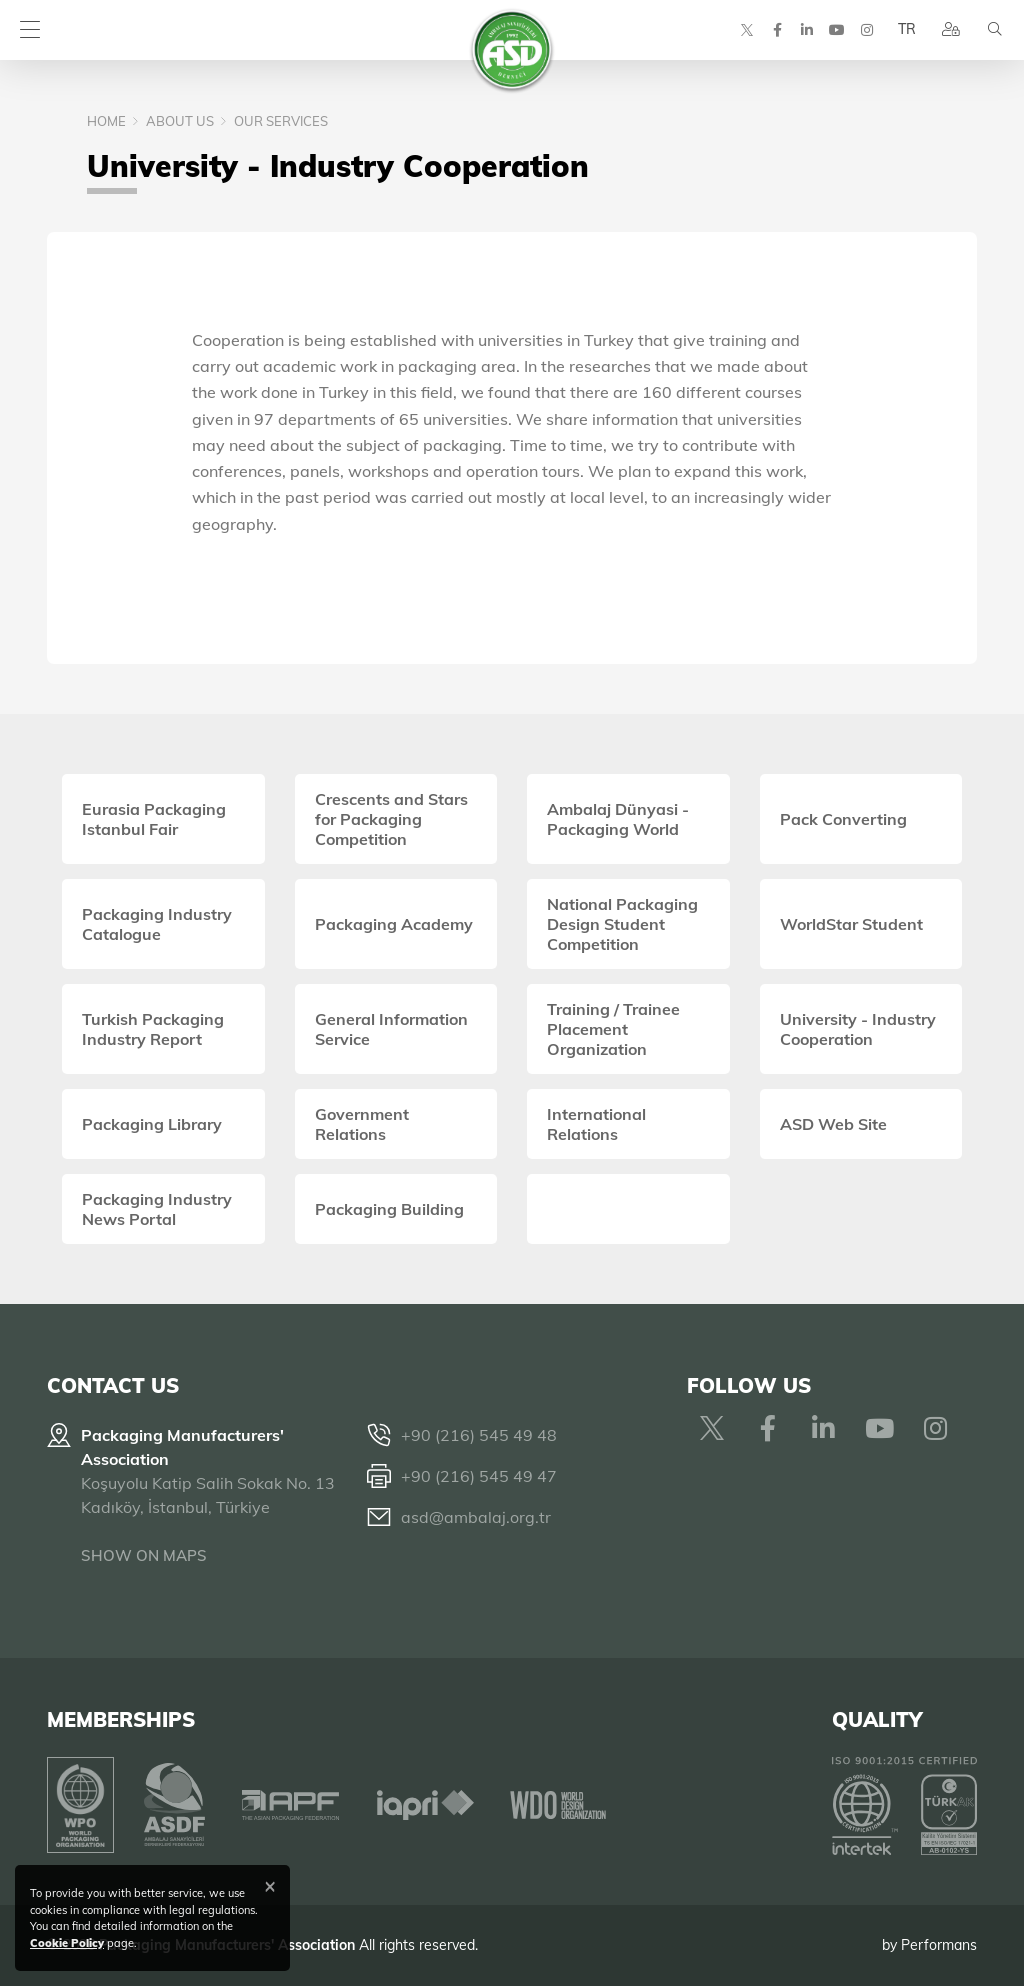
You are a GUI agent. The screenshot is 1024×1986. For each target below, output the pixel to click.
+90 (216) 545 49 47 (479, 1476)
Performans (939, 1945)
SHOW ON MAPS (144, 1555)
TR (907, 30)
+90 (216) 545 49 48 (479, 1435)
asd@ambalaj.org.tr (476, 1517)
